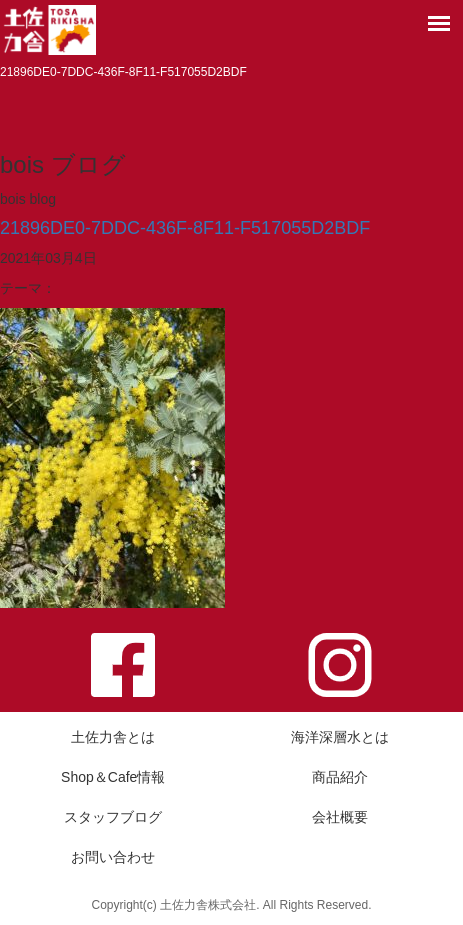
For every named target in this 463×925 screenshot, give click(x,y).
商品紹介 (340, 777)
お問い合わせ (113, 857)
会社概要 (340, 817)
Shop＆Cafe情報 (113, 777)
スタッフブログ (113, 817)
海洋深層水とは (340, 737)
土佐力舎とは (113, 737)
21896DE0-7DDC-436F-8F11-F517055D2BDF (185, 228)
